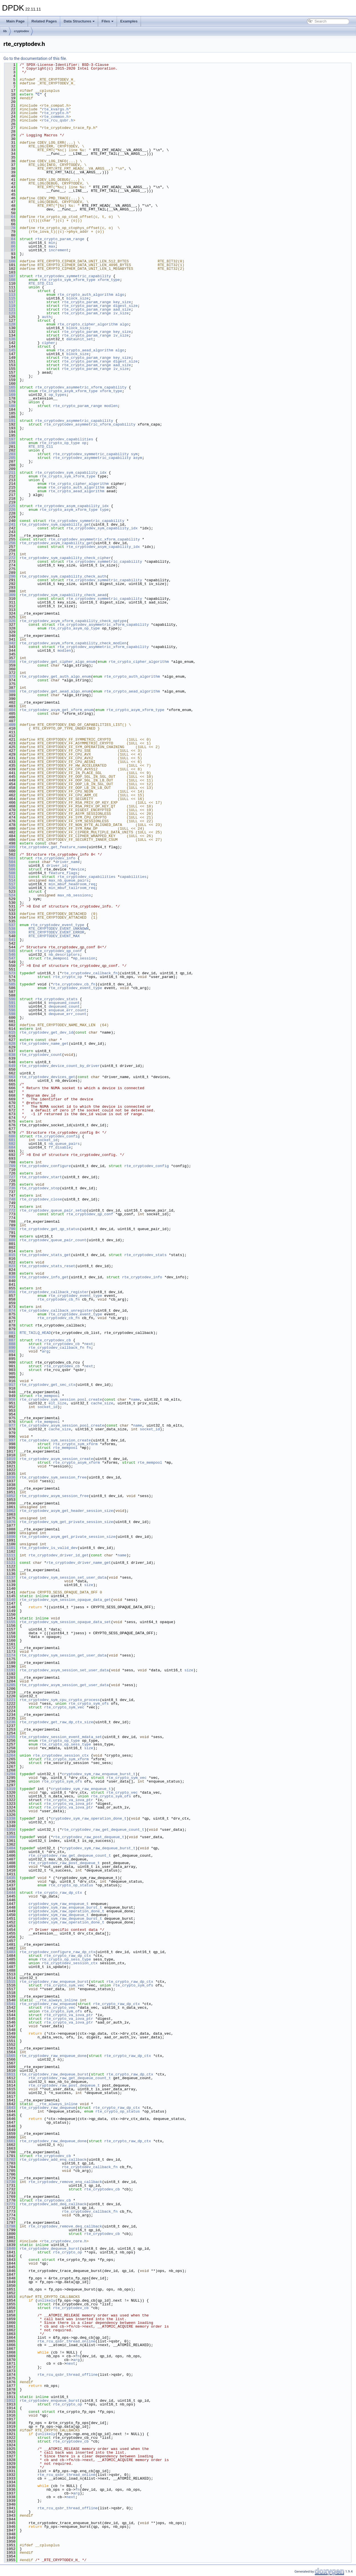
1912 (9, 2400)
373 (9, 676)
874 (9, 1310)
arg (45, 1351)
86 (9, 246)
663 (9, 1077)
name (135, 1399)
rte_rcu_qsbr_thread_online (66, 2341)
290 (9, 576)
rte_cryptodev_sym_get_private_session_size (66, 1521)
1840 (9, 2248)
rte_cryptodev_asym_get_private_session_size (67, 1536)
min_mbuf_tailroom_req (71, 887)
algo (119, 294)
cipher (48, 342)
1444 (9, 1892)
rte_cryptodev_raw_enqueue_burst (54, 1981)
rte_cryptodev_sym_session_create (55, 1440)
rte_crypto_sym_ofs (89, 1703)
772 (9, 1210)
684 (9, 1147)
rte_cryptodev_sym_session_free (53, 1477)
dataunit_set (79, 339)
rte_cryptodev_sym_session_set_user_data (63, 1577)
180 (9, 405)
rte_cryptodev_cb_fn (74, 984)
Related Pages (44, 21)
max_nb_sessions (74, 895)
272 (9, 557)
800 (9, 1240)
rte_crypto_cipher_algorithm (88, 324)
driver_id (56, 865)
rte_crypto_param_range (59, 239)
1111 (9, 1555)
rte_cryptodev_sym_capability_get (55, 524)
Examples (129, 21)
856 (9, 1292)
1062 (9, 1510)
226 (9, 509)
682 (9, 1143)
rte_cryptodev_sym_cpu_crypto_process (60, 1699)
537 (9, 924)
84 (9, 239)
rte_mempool (56, 958)
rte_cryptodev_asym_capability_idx (72, 506)
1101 (9, 1547)
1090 (9, 1536)
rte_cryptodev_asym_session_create (56, 1458)
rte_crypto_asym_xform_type (69, 391)
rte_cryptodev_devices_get (47, 1077)
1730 (9, 2181)
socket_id (47, 1140)
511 (9, 876)
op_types (57, 394)
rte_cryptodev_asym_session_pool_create (62, 1425)
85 (9, 242)
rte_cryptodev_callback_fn (90, 973)
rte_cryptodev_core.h (64, 2241)
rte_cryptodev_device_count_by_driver (60, 1065)
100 (9, 261)
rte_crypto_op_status (70, 1885)
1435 (9, 1877)
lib (5, 31)
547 (9, 958)
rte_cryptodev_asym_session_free (54, 1495)
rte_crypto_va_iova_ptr (68, 1800)
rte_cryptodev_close (41, 1199)
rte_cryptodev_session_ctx (61, 1755)
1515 (9, 1981)
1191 (9, 1670)
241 (9, 524)
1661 (9, 2141)
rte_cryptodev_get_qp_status (50, 1229)
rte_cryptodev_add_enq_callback (53, 2159)
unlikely (46, 2300)
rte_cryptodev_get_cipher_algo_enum (57, 661)
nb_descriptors (64, 954)
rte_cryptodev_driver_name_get (78, 1562)
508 (9, 873)
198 (9, 442)
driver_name (67, 861)
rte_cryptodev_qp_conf (58, 950)
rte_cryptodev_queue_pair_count (53, 1240)
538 (9, 928)
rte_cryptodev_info (55, 858)
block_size (77, 298)
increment (58, 250)
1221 (9, 1699)
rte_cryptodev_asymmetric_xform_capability (81, 387)
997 (9, 1440)
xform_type (109, 279)
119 (9, 305)
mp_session (84, 958)
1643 (9, 2107)
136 (9, 339)
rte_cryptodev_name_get (44, 1043)
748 (9, 1199)
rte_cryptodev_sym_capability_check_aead (63, 595)
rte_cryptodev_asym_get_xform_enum (56, 709)
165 (9, 387)
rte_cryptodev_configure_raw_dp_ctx (57, 1952)
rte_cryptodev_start (41, 1177)
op (84, 442)
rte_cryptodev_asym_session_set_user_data (64, 1670)
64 (9, 216)
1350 (9, 1829)
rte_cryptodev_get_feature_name (53, 847)
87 (9, 250)
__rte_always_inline (56, 2000)
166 (9, 391)
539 (9, 932)
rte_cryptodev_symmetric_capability (73, 276)
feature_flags (62, 873)
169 (9, 394)
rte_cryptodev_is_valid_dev (49, 1547)
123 (9, 313)
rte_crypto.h (55, 113)
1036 (9, 1477)
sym (134, 454)
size (88, 1584)
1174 (9, 1655)
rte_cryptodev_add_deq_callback (53, 2204)
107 (9, 276)
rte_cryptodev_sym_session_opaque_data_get (65, 1599)
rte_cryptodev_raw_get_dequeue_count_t (103, 1829)
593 (9, 1006)
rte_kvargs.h (55, 109)
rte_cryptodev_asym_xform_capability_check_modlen (73, 643)
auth (46, 316)
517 (9, 884)
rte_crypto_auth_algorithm (85, 294)
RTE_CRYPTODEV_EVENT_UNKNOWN (59, 928)
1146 (9, 1599)
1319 (9, 1788)
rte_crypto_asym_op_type (74, 628)
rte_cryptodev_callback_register (54, 1292)
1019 (9, 1458)
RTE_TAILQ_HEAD (35, 1332)
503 (9, 858)
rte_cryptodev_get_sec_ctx (47, 1384)
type (104, 509)
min (51, 242)
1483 (9, 1952)
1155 (9, 1622)
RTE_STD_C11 (41, 283)
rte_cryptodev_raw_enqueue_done (53, 2055)
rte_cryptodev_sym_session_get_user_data (63, 1655)
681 (9, 1140)
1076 (9, 1521)
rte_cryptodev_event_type (57, 924)
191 (9, 420)
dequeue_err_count (67, 1013)
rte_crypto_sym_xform (75, 1444)
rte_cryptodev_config (57, 1136)
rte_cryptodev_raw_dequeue (47, 2107)
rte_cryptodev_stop (40, 1188)
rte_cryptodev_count (41, 1054)
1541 (9, 2003)
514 (9, 880)
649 (9, 1065)
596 (9, 1010)
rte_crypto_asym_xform (76, 1462)
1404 (9, 1848)
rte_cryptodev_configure (45, 1165)
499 (9, 847)
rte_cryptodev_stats (56, 999)
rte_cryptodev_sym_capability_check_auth (63, 576)
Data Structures (79, 21)
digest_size (125, 305)
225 (9, 506)
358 (9, 661)
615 (9, 1032)
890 (9, 1347)
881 (9, 1332)
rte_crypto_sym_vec (64, 1707)
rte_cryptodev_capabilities (64, 439)
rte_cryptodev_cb (53, 1340)
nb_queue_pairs (64, 1143)
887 (9, 1340)
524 (9, 895)
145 (9, 350)
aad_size (122, 309)
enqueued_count (64, 1002)
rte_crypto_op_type (60, 442)
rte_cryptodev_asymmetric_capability (74, 420)
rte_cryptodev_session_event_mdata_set (61, 1736)
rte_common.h (55, 116)
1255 (9, 1736)
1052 (9, 1495)
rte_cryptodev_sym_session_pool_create (61, 1399)
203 (9, 454)
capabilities (133, 876)
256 (9, 543)
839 (9, 1277)
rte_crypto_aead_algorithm (85, 350)
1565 (9, 2055)
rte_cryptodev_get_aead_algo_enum (55, 691)
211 (9, 472)
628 (9, 1043)
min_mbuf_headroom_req (71, 884)
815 (9, 1254)
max (51, 246)
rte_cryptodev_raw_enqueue (47, 2003)
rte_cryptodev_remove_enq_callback (65, 2181)
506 (9, 869)
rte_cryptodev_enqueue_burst (50, 2400)
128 (9, 324)
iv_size (121, 313)
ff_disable (59, 1147)
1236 (9, 1722)
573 (9, 973)
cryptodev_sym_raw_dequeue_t (59, 1914)
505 (9, 865)
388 (9, 691)
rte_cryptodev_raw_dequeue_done (53, 2141)
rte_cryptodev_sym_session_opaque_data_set (65, 1622)
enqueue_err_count (67, 1010)
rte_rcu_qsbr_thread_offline (67, 2374)
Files (108, 21)
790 (9, 1229)
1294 (9, 1774)
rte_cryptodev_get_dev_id (46, 1032)
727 (9, 1177)
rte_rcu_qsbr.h (57, 120)
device (77, 869)
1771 (9, 2204)
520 (9, 887)
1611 (9, 2074)
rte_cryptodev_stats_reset (47, 1266)
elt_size (57, 1403)
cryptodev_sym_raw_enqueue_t (81, 1788)
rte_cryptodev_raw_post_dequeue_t (88, 1837)
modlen (111, 405)
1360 (9, 1837)
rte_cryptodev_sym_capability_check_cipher (65, 557)
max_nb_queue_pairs (68, 880)
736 (9, 1188)
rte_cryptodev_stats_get (45, 1254)
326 (9, 620)
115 (9, 298)
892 (9, 1351)
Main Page (15, 21)
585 (9, 984)
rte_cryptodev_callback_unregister (56, 1310)
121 (9, 309)
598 (9, 1013)
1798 (9, 2226)
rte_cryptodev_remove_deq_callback (65, 2226)
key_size (122, 302)
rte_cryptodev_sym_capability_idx (71, 472)
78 (9, 227)
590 (9, 999)
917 (9, 1384)
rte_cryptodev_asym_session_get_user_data (64, 1685)
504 (9, 861)
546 (9, 954)
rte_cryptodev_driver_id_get (59, 1555)
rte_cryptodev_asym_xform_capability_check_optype (73, 620)
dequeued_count (64, 1006)
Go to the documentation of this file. (35, 58)
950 (9, 1399)
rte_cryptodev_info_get (44, 1277)
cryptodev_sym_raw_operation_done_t (88, 1818)
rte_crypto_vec (121, 1792)
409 (9, 724)
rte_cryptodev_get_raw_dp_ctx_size (56, 1722)
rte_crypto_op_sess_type (65, 1744)
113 (9, 294)
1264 (9, 1755)
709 (9, 1165)
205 (9, 457)
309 (9, 595)
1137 (9, 1577)
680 (9, 1136)
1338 (9, 1818)
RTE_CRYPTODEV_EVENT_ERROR (56, 932)
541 (9, 939)
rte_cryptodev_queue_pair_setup (53, 1210)
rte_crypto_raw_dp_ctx (58, 1892)
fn (88, 1347)
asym (137, 457)
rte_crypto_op (67, 976)
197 (9, 439)
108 (9, 279)
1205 (9, 1685)
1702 (9, 2159)
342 (9, 643)
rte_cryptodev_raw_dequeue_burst (54, 2074)
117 (9, 302)
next (88, 1343)
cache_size (102, 1403)
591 (9, 1002)
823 (9, 1266)
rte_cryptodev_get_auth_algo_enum (55, 676)
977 (9, 1425)
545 (9, 950)
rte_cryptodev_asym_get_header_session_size (66, 1510)
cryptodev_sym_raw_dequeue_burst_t (98, 1848)
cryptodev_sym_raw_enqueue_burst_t (98, 1774)
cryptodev (21, 31)
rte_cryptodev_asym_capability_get (56, 543)
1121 (9, 1562)
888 (9, 1343)
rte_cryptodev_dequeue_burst (50, 2248)
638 (9, 1054)
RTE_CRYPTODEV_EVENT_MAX (54, 936)
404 (9, 709)
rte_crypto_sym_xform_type (67, 279)
